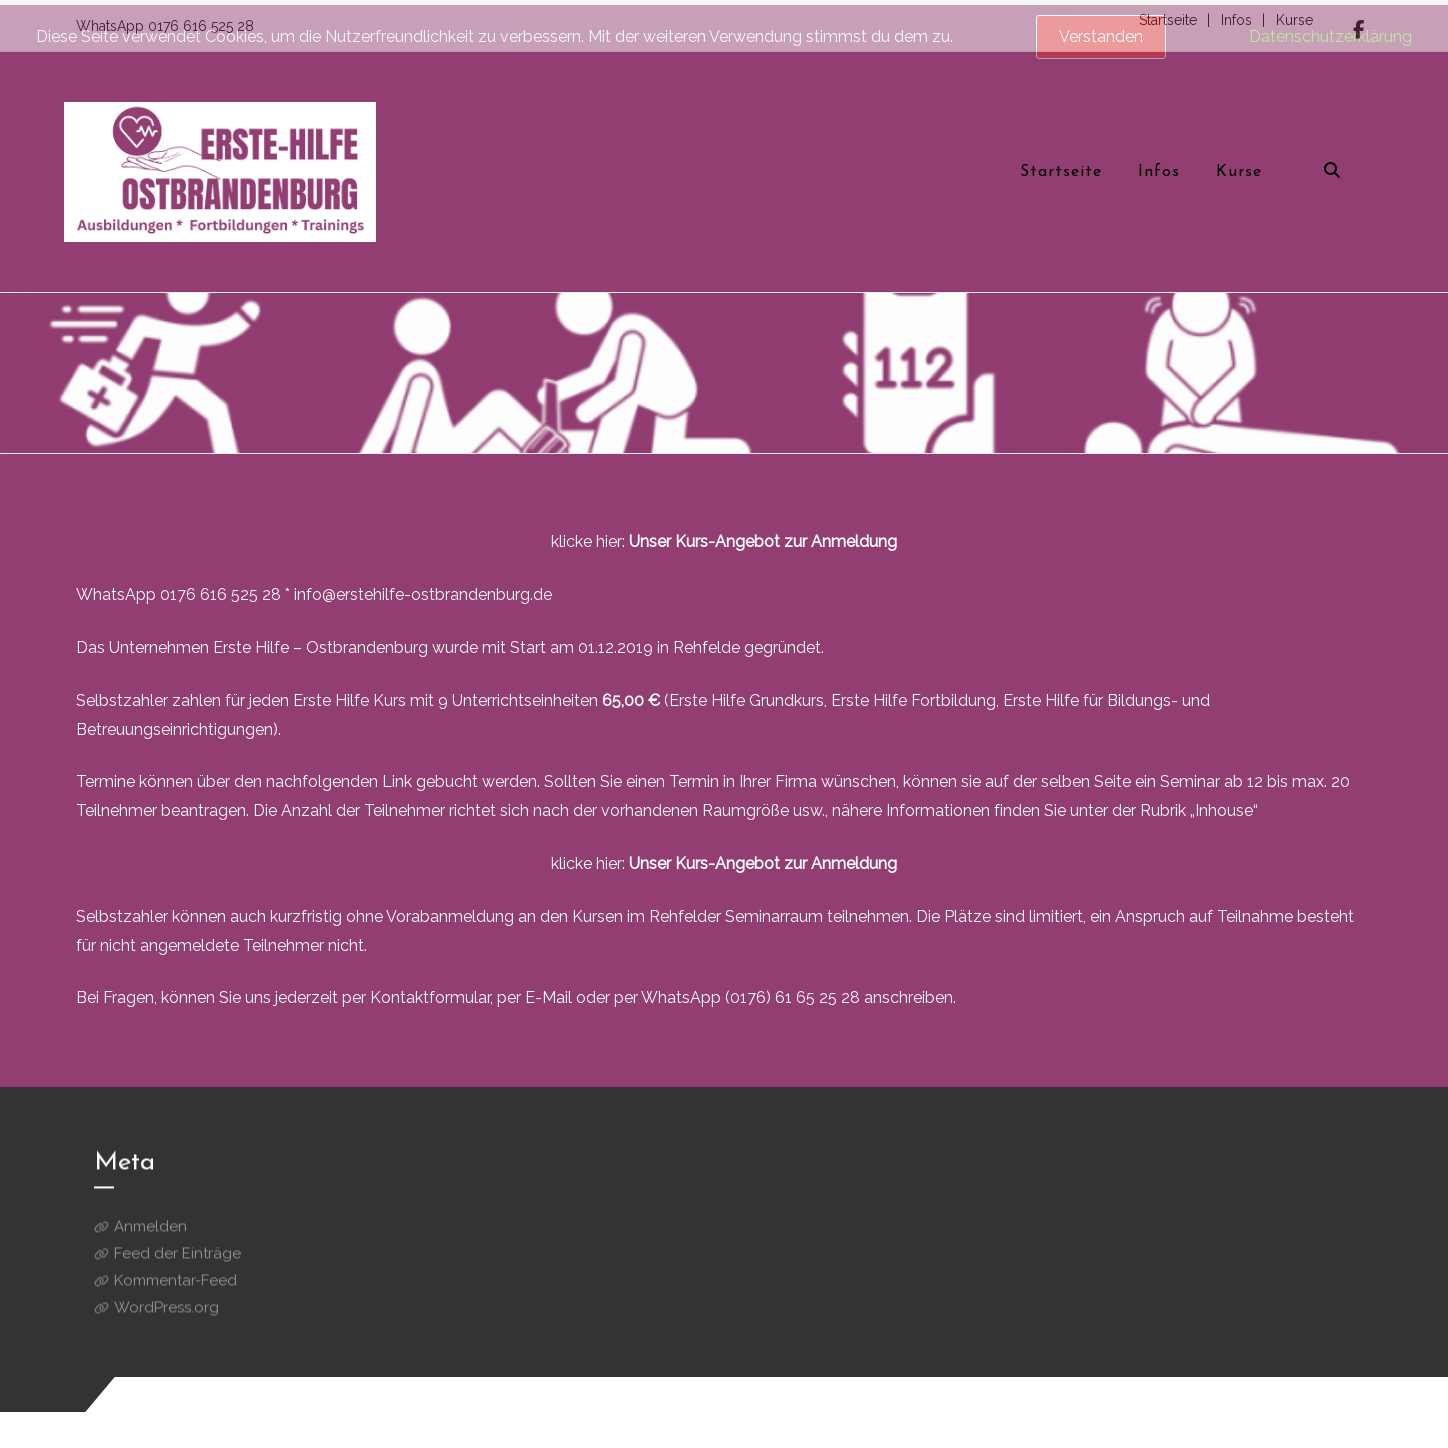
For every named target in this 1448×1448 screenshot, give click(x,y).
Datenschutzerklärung (1330, 36)
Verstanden (1101, 36)
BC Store (144, 1425)
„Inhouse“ (1224, 810)
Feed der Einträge (177, 1263)
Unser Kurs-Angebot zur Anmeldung (763, 541)
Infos (1304, 1412)
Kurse (1353, 1412)
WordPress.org (166, 1317)
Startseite (1245, 1412)
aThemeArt (223, 1425)
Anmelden (150, 1236)
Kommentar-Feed (175, 1290)
